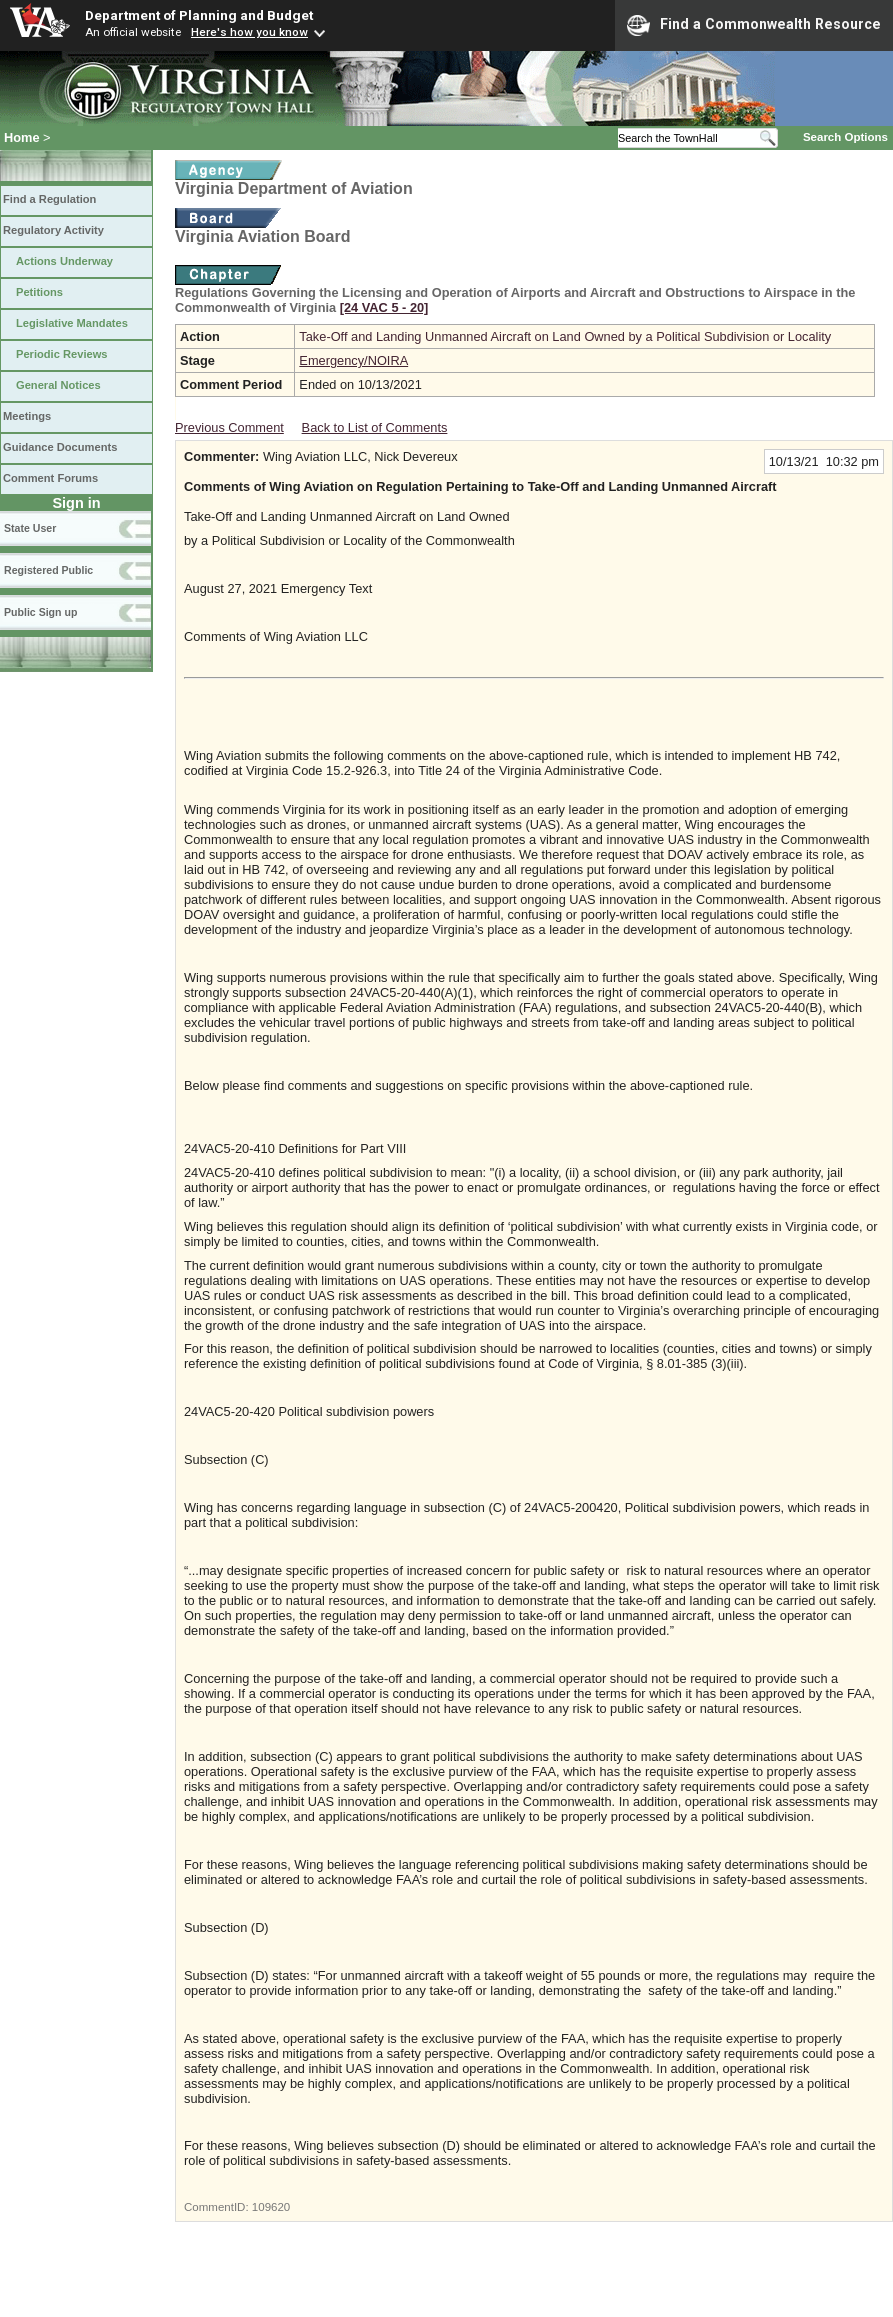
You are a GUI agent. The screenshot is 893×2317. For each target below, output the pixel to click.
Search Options (845, 137)
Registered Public (48, 570)
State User (30, 528)
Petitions (39, 292)
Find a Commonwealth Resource (754, 25)
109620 (271, 2207)
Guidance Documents (60, 447)
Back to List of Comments (375, 427)
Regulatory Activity (53, 230)
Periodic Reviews (62, 354)
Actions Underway (64, 261)
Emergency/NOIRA (353, 360)
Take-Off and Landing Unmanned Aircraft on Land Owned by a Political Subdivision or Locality (565, 336)
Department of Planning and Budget (199, 15)
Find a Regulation (49, 199)
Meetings (27, 416)
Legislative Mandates (72, 323)
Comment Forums (50, 478)
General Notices (58, 385)
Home (22, 137)
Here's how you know (249, 32)
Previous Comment (229, 427)
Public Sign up (40, 612)
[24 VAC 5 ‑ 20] (384, 307)
